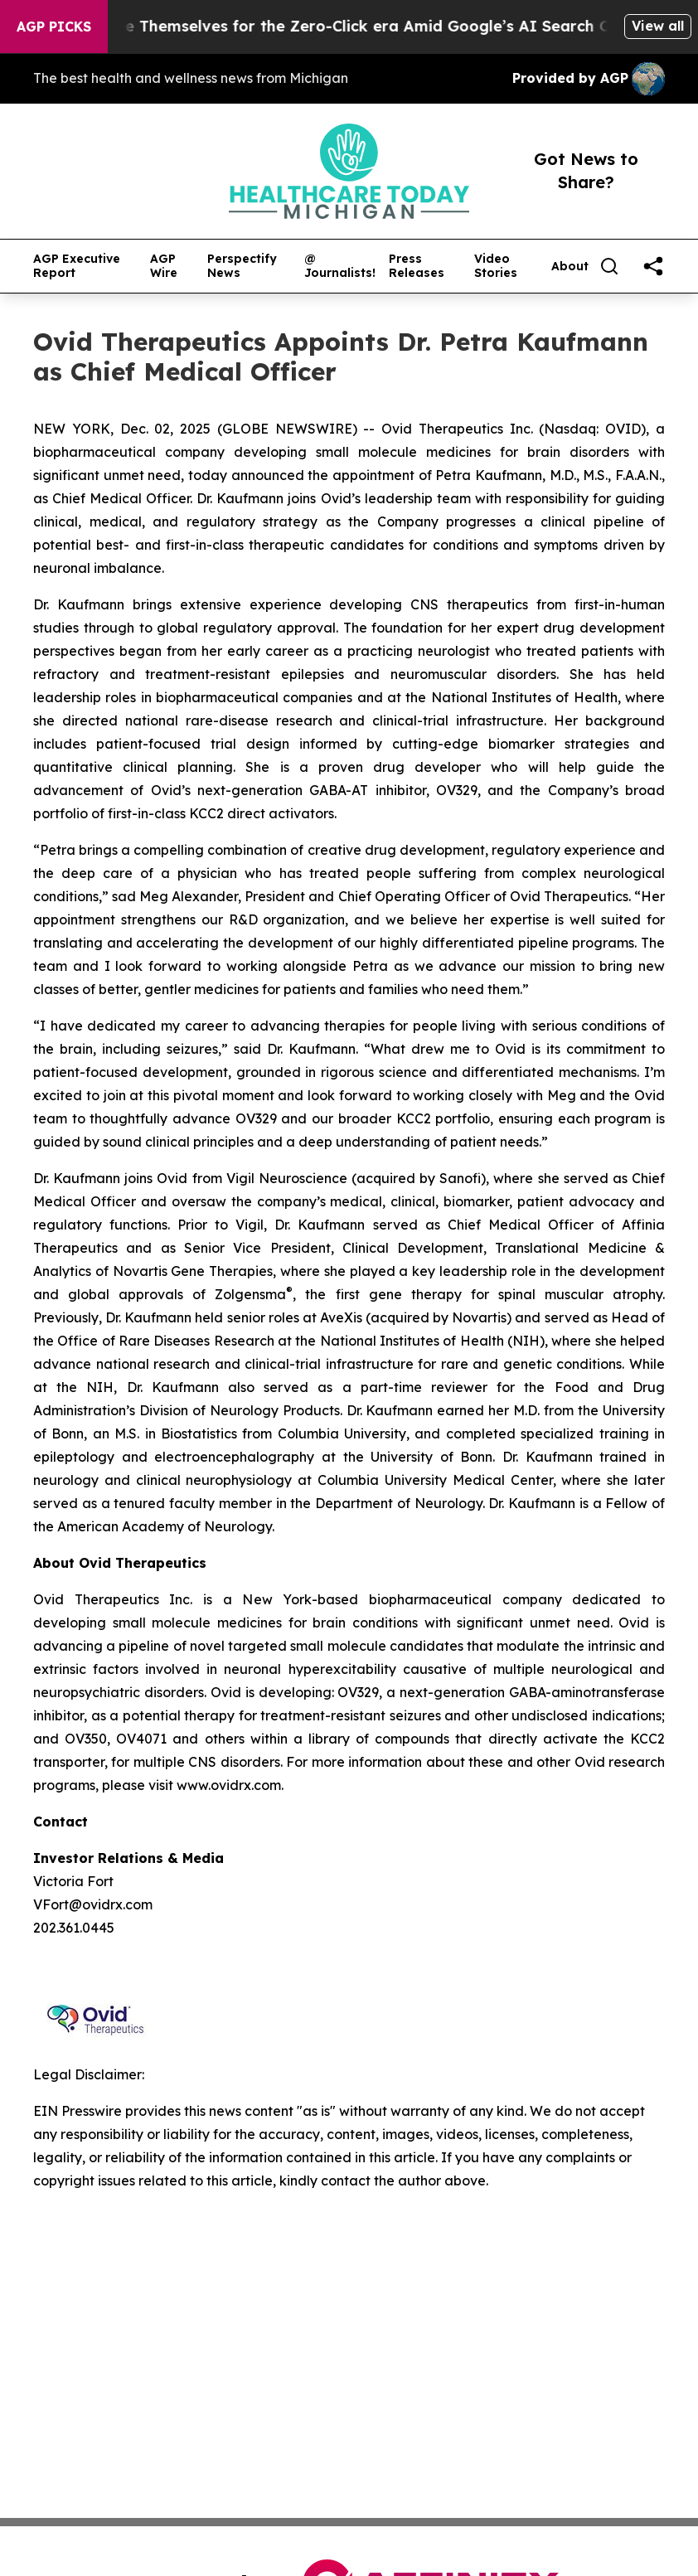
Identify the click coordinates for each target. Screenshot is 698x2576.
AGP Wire (163, 266)
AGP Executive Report (76, 266)
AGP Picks (54, 26)
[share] (653, 266)
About (570, 267)
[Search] (609, 266)
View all (658, 25)
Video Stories (495, 266)
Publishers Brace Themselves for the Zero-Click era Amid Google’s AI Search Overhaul (352, 26)
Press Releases (416, 266)
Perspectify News (242, 266)
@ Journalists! (340, 266)
